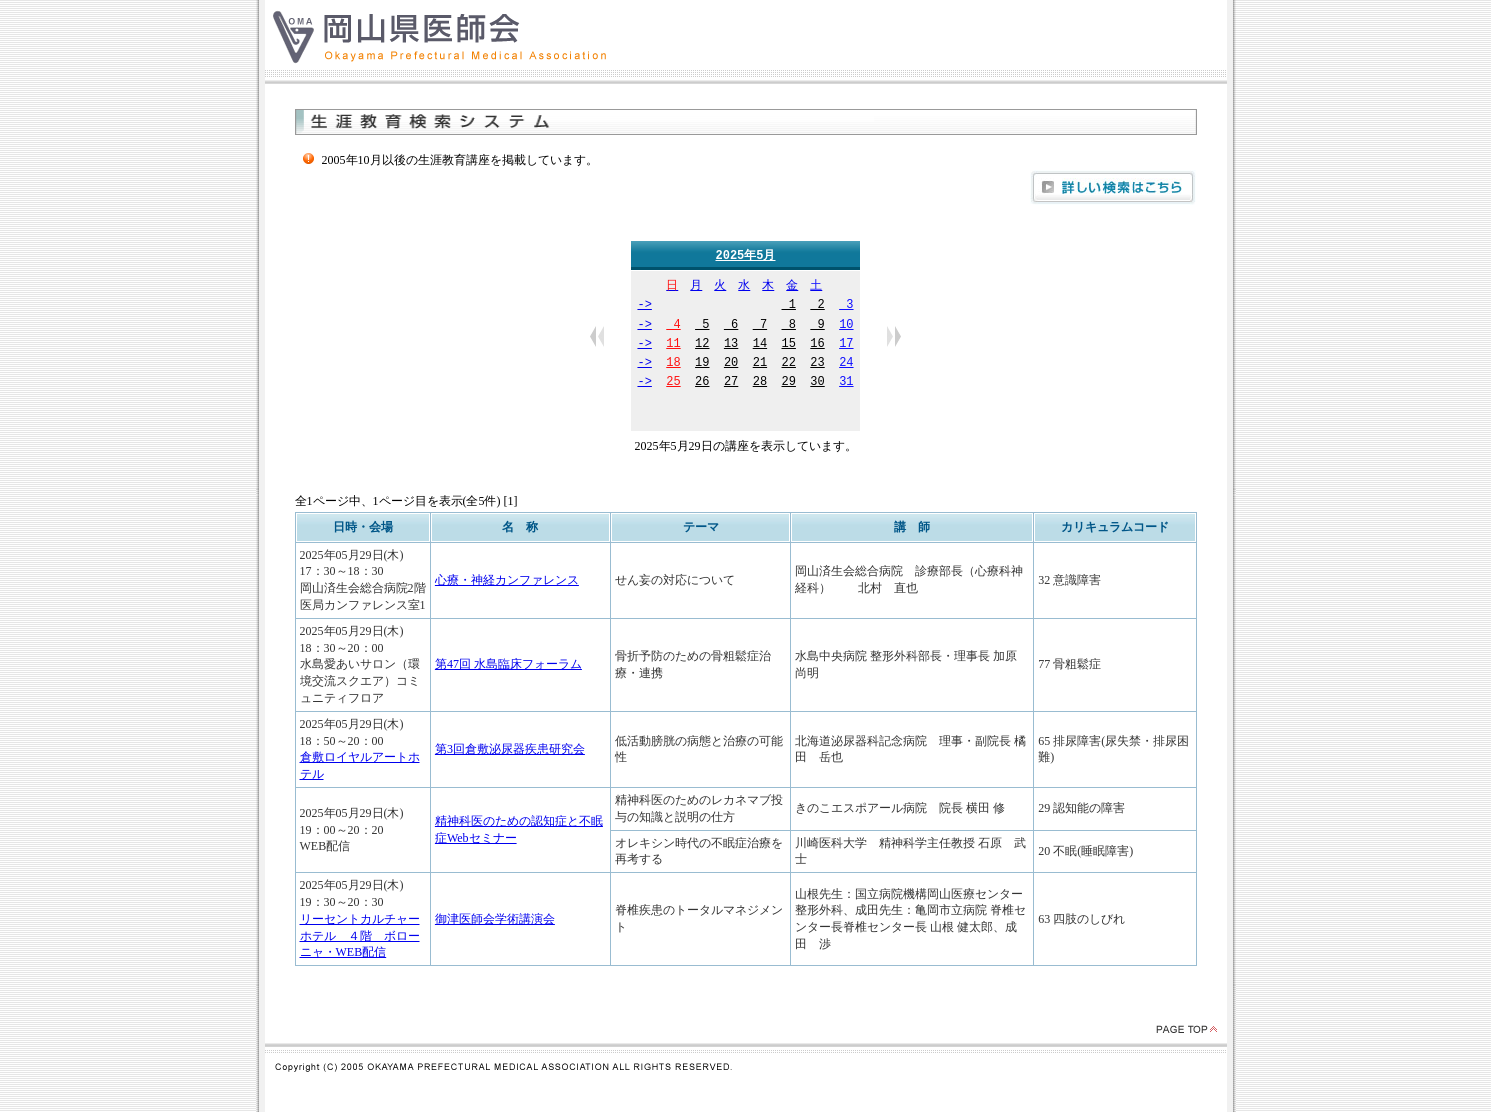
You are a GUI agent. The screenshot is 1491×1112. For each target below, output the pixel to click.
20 (731, 364)
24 (846, 364)
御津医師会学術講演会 (495, 920)
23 (817, 364)
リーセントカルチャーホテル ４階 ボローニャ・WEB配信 (360, 937)
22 (789, 364)
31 (846, 383)
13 (731, 345)
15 (789, 345)
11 (673, 345)
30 (817, 383)
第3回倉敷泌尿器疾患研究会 (510, 750)
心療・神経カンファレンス (507, 581)
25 (673, 383)
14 (760, 345)
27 (731, 383)
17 (846, 345)
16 (817, 345)
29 (789, 383)
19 (702, 364)
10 (846, 326)
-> (644, 306)
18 (673, 364)
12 (702, 345)
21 (760, 364)
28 (760, 383)
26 (702, 383)
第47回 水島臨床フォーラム (508, 665)
